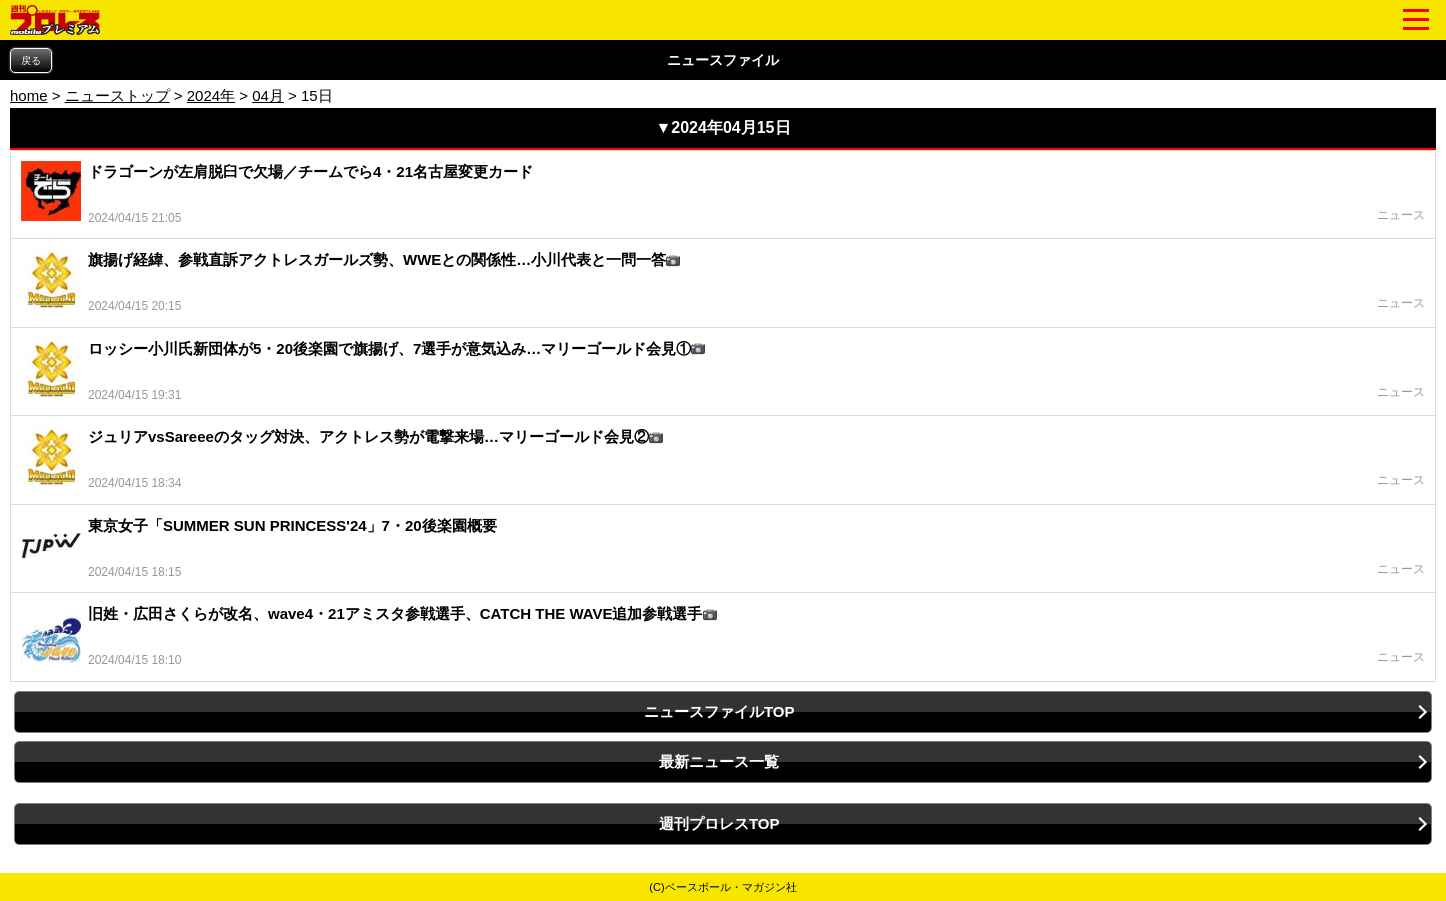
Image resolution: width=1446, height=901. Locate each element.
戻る (31, 60)
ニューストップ (117, 95)
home (29, 95)
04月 (268, 95)
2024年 (211, 95)
